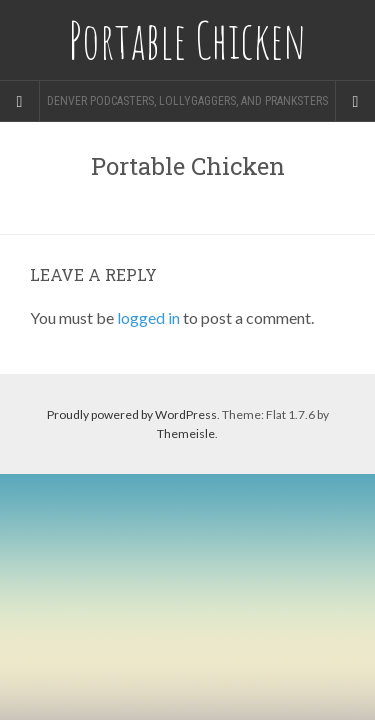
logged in (148, 317)
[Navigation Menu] (355, 101)
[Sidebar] (20, 101)
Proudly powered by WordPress (132, 414)
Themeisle (186, 433)
